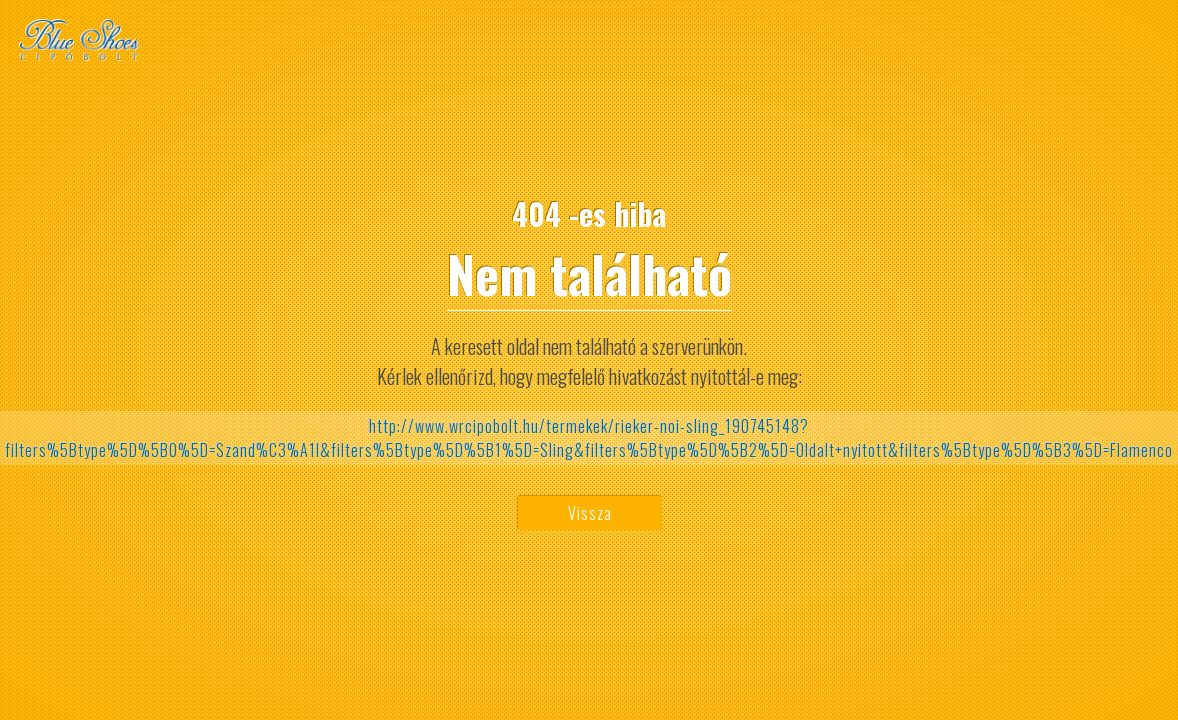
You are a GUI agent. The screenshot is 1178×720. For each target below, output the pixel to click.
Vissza (590, 513)
